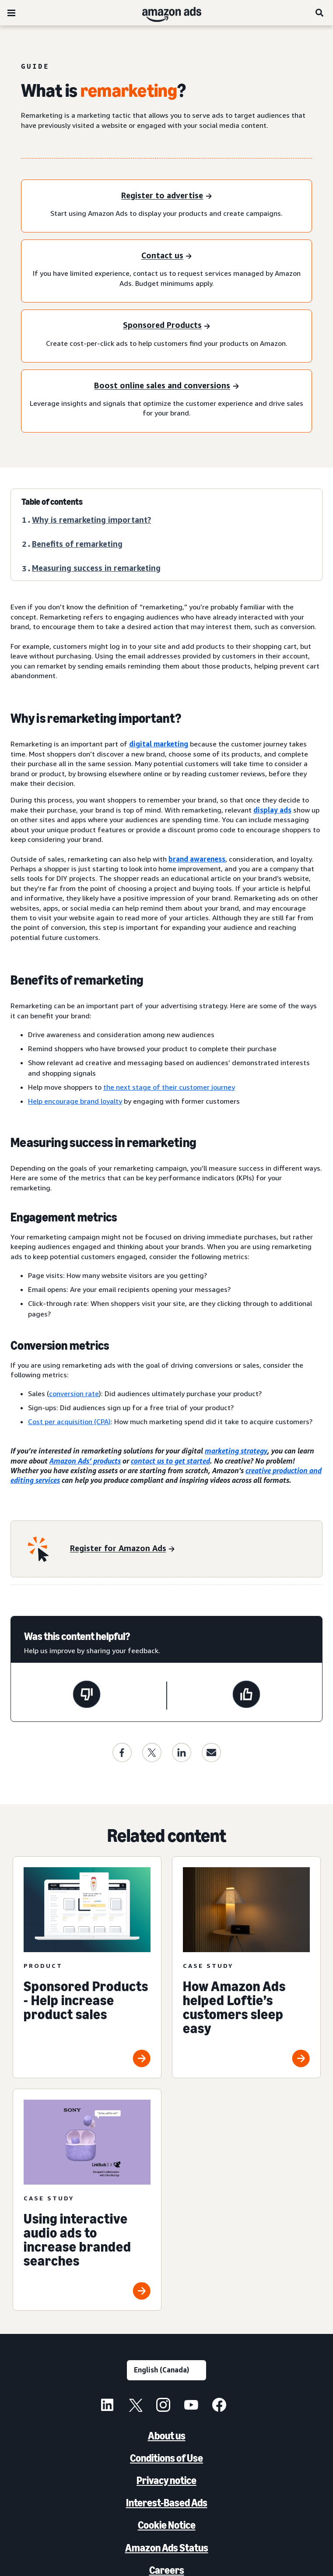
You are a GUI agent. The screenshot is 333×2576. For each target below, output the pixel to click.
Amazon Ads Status (166, 2547)
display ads (272, 810)
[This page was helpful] (246, 1695)
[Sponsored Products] (166, 326)
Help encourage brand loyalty (75, 1101)
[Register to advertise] (166, 196)
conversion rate (74, 1393)
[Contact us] (166, 256)
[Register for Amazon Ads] (122, 1549)
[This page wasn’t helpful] (87, 1695)
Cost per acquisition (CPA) (69, 1421)
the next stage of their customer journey (169, 1087)
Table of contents (52, 501)
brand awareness (196, 859)
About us (167, 2435)
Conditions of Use (166, 2458)
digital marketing (158, 743)
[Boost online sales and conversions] (166, 386)
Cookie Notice (167, 2525)
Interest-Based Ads (166, 2502)
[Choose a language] (166, 2370)
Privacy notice (166, 2480)
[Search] (319, 13)
